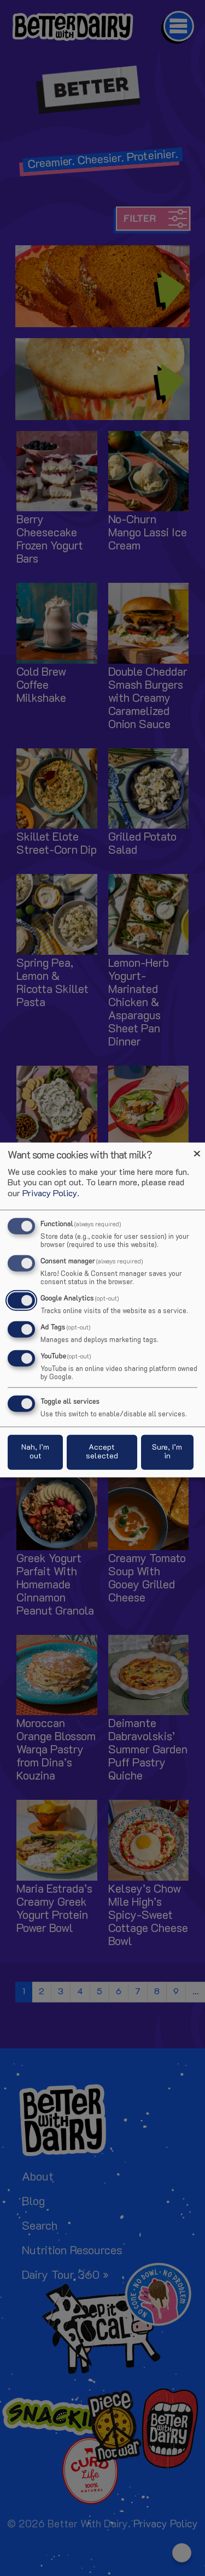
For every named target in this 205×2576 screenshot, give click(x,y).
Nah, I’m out (35, 1451)
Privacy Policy (49, 1193)
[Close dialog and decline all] (197, 1149)
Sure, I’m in (167, 1451)
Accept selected (102, 1451)
